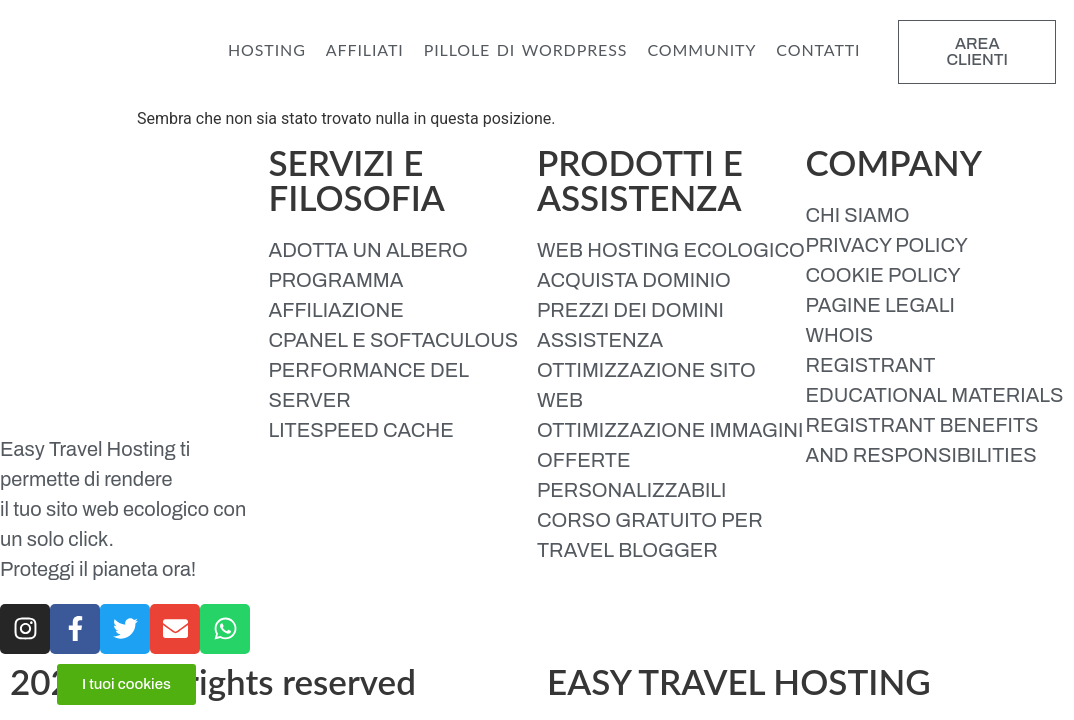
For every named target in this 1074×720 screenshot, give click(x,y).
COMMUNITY (701, 49)
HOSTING (267, 49)
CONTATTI (818, 49)
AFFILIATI (365, 49)
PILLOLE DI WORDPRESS (526, 49)
